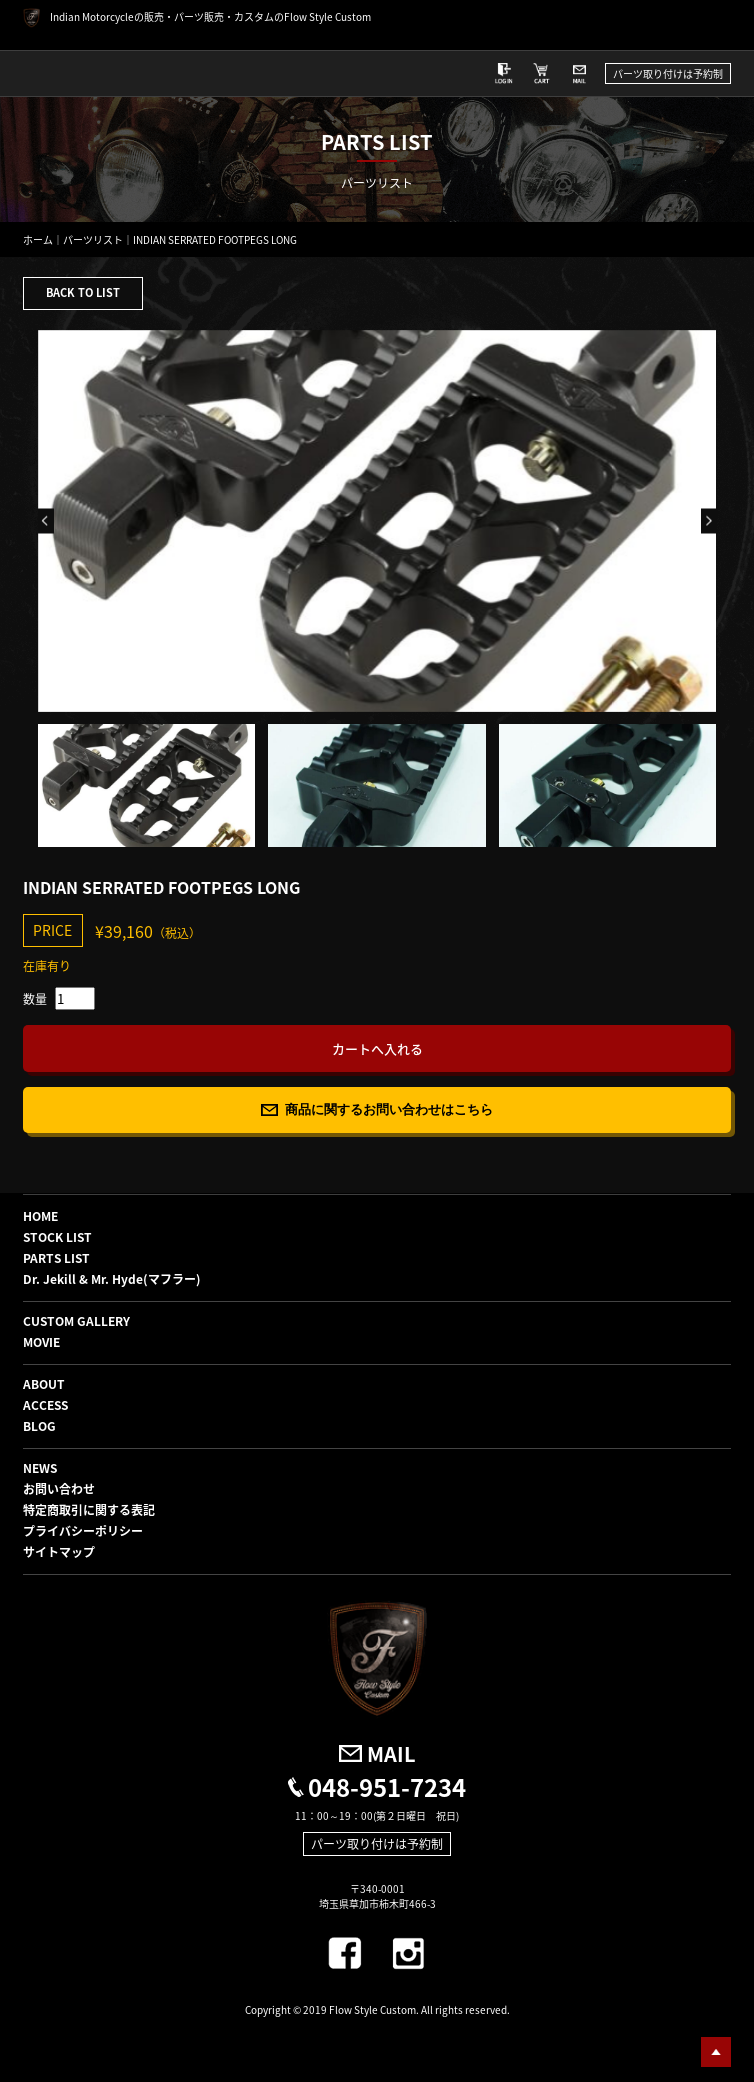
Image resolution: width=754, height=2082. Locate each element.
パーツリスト (93, 239)
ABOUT (44, 1384)
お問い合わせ (59, 1489)
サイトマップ (59, 1552)
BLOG (39, 1426)
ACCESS (45, 1405)
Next (709, 521)
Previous (46, 521)
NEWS (40, 1468)
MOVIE (41, 1342)
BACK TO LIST (83, 292)
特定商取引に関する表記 (89, 1510)
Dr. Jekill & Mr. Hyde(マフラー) (112, 1279)
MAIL (391, 1753)
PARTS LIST (56, 1258)
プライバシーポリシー (83, 1531)
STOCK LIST (57, 1237)
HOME (40, 1216)
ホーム (38, 239)
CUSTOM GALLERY (76, 1321)
